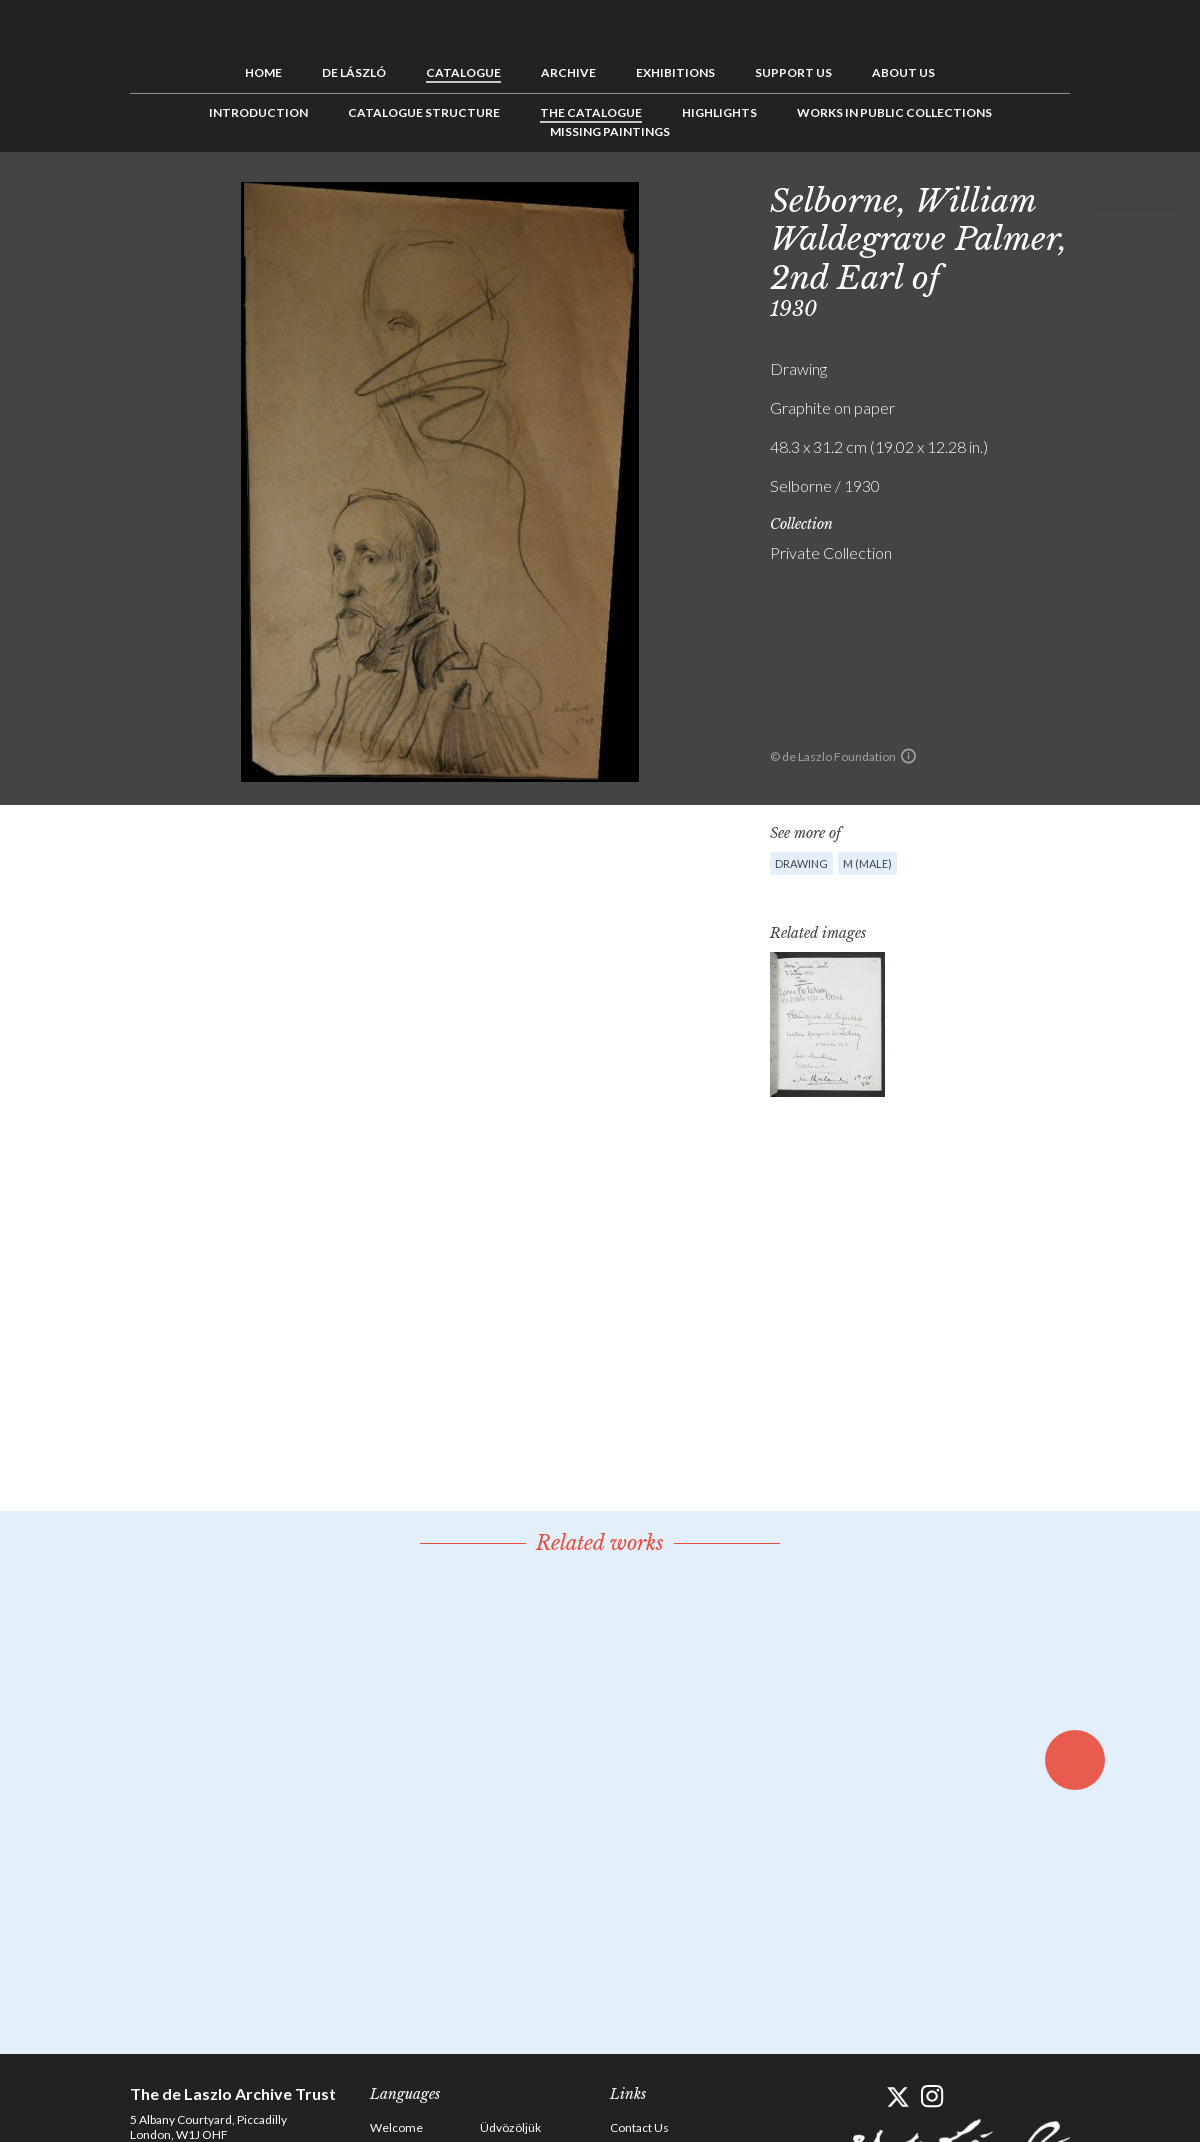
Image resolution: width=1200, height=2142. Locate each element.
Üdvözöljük (510, 2127)
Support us (793, 72)
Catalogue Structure (424, 112)
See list (1136, 197)
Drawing (801, 863)
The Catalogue (591, 112)
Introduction (258, 112)
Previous (1105, 197)
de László (354, 72)
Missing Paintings (610, 131)
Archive (568, 72)
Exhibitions (675, 72)
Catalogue (463, 72)
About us (903, 72)
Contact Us (639, 2127)
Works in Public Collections (894, 112)
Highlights (719, 112)
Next (1167, 197)
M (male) (867, 863)
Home (263, 72)
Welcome (396, 2127)
